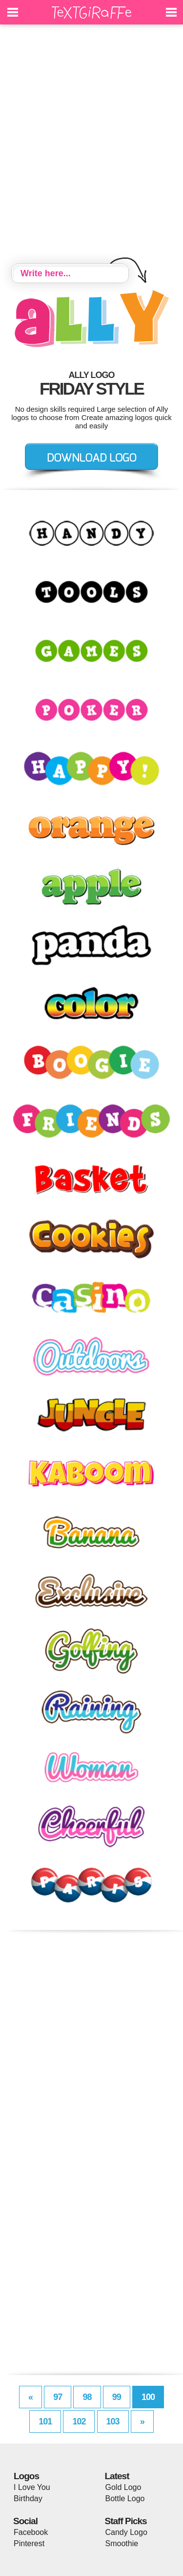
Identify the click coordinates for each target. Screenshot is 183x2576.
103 (113, 2421)
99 (116, 2397)
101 (45, 2421)
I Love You (32, 2487)
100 (148, 2397)
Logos (26, 2476)
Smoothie (122, 2543)
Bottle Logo (125, 2498)
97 (57, 2397)
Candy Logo (126, 2532)
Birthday (28, 2498)
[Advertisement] (91, 145)
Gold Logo (123, 2487)
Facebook (31, 2532)
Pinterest (29, 2543)
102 (78, 2421)
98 (86, 2397)
